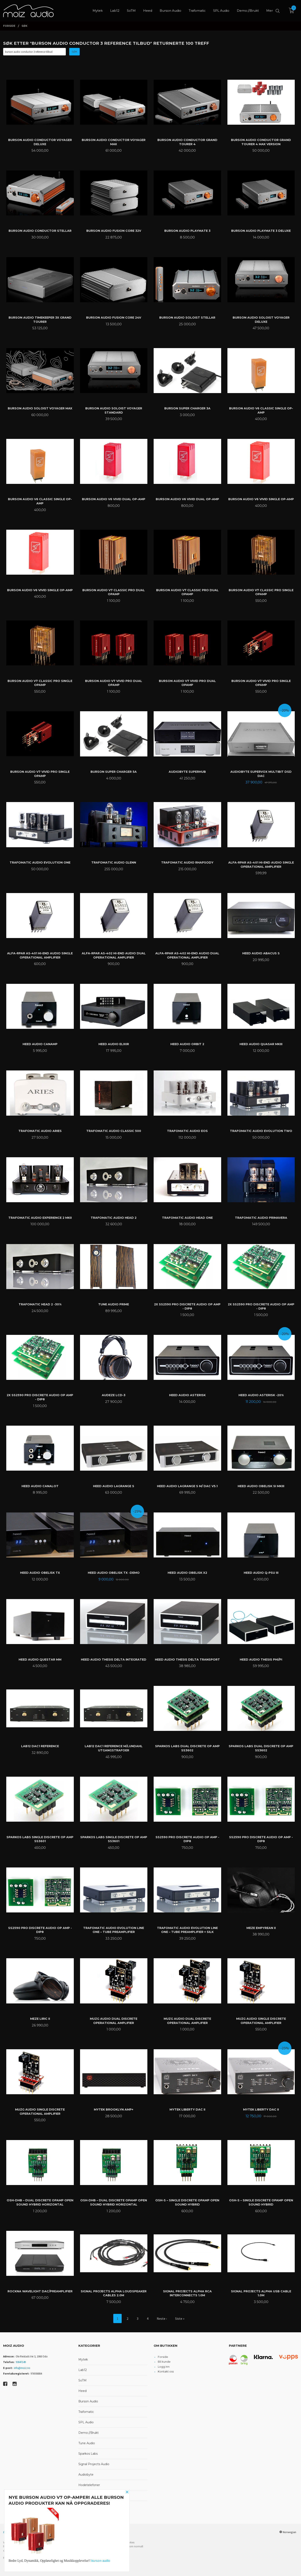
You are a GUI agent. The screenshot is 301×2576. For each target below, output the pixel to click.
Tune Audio (86, 2443)
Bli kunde (164, 2361)
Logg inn (164, 2366)
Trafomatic (86, 2412)
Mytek (83, 2359)
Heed (82, 2391)
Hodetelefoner (89, 2485)
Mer (269, 11)
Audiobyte (85, 2474)
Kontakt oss (166, 2371)
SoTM (82, 2380)
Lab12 (82, 2370)
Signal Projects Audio (93, 2464)
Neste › (162, 2318)
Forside (163, 2356)
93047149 (21, 2362)
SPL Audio (86, 2422)
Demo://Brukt (88, 2433)
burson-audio (100, 2560)
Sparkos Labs (88, 2454)
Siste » (179, 2318)
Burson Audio (88, 2401)
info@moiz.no (22, 2368)
